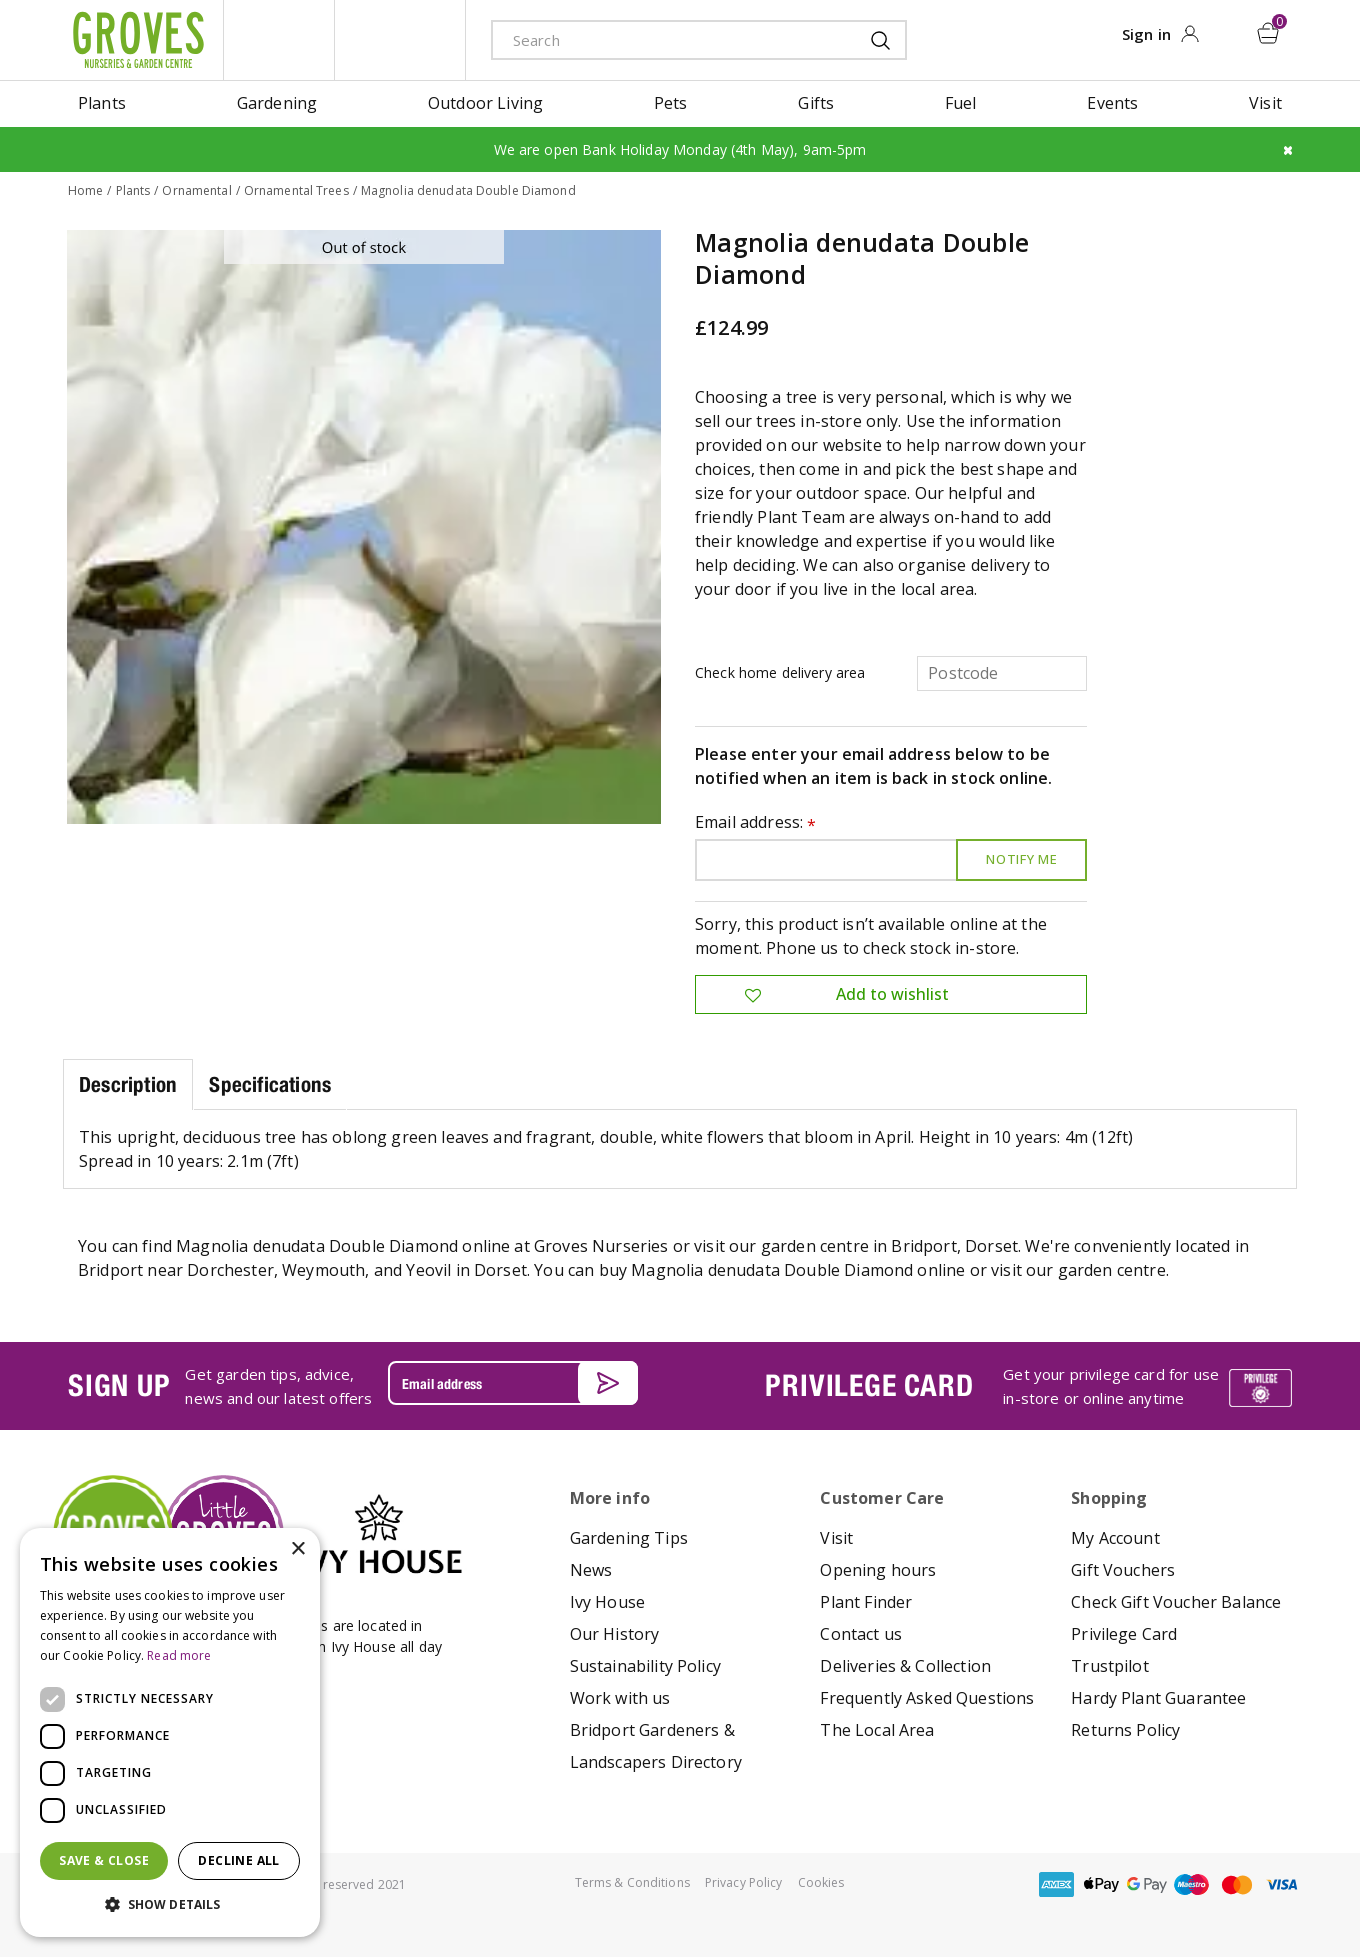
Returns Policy (1125, 1729)
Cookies (821, 1881)
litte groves (279, 40)
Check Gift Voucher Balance (1176, 1601)
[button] (170, 1905)
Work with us (620, 1697)
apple (1102, 1883)
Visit (836, 1537)
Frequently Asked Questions (927, 1697)
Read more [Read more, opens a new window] (179, 1655)
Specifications (270, 1083)
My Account (1115, 1537)
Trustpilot (1110, 1665)
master (1237, 1883)
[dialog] (170, 1732)
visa (1282, 1883)
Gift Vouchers (1123, 1569)
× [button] (297, 1549)
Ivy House (607, 1601)
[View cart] (1269, 33)
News (591, 1569)
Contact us (861, 1633)
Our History (615, 1633)
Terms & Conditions (632, 1881)
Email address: (756, 822)
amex (1057, 1883)
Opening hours (878, 1569)
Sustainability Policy (645, 1665)
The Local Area (877, 1729)
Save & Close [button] (104, 1860)
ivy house (400, 40)
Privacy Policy (744, 1881)
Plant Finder (866, 1601)
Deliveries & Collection (905, 1665)
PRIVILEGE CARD (869, 1384)
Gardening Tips (629, 1537)
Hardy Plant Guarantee (1158, 1697)
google (1147, 1883)
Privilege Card (1124, 1633)
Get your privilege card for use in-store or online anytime (1111, 1385)
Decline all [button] (238, 1860)
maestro (1192, 1883)
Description (128, 1083)
